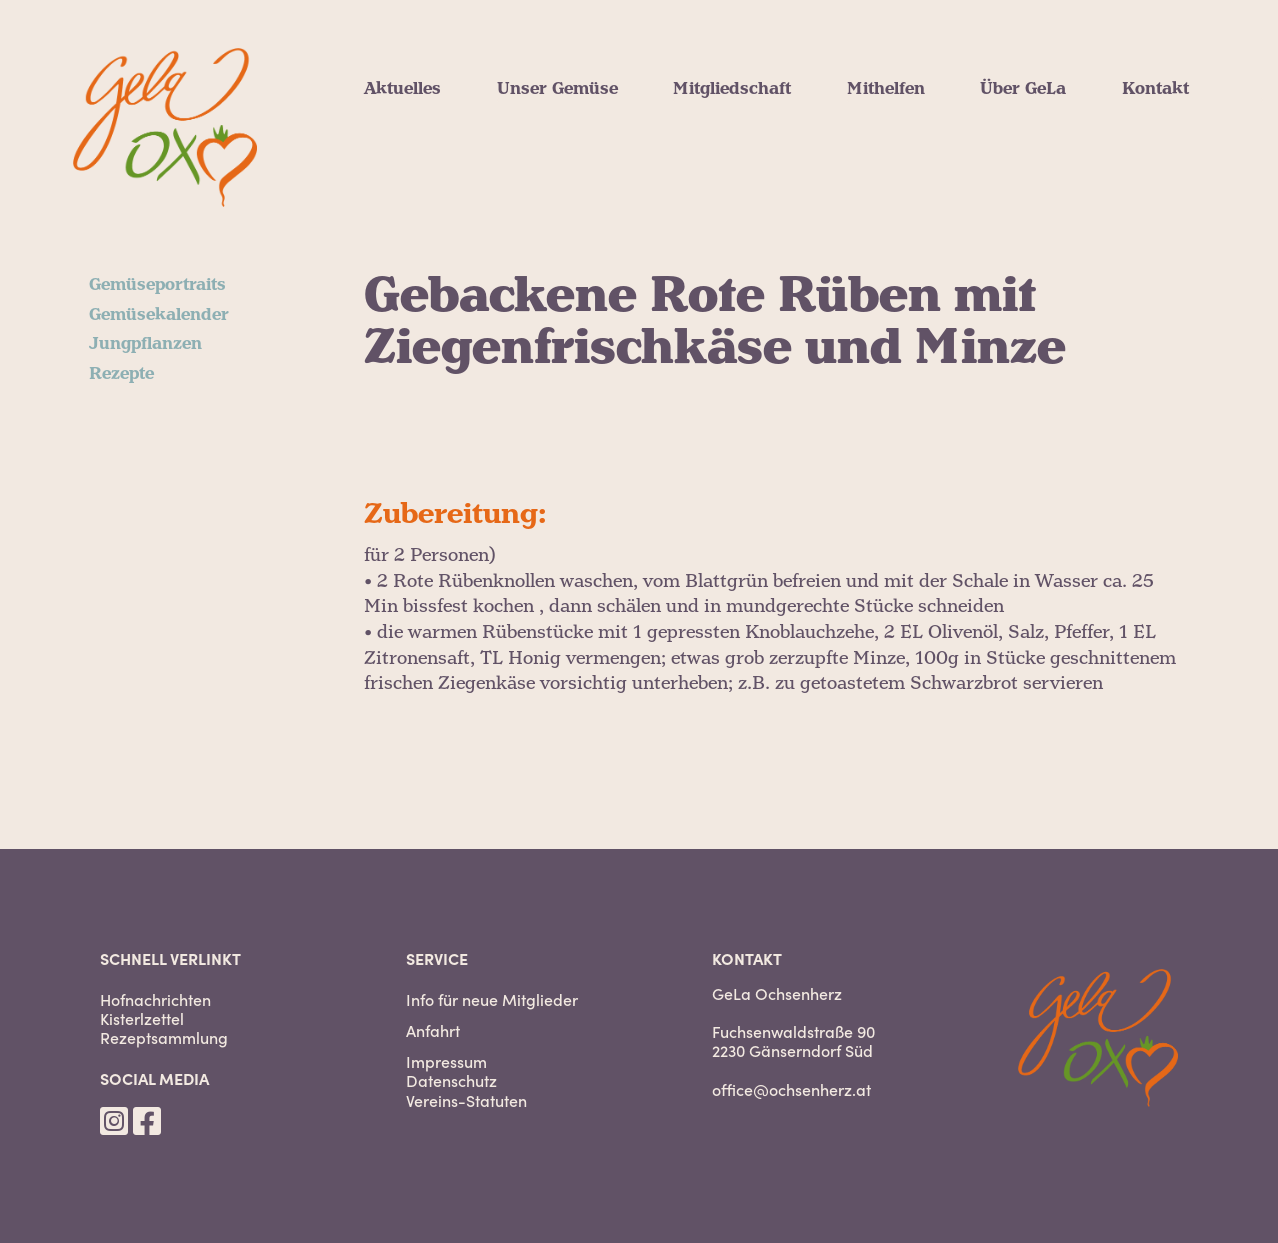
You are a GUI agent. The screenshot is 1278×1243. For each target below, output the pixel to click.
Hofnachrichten (155, 999)
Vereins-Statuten (466, 1100)
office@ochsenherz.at (791, 1089)
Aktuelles (402, 89)
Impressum (446, 1061)
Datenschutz (451, 1080)
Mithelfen (886, 89)
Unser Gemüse (557, 89)
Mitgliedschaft (732, 89)
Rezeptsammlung (164, 1037)
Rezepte (121, 374)
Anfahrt (433, 1030)
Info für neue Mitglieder (492, 999)
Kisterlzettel (142, 1018)
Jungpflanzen (145, 344)
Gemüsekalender (159, 315)
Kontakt (1155, 89)
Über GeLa (1023, 89)
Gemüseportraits (157, 285)
